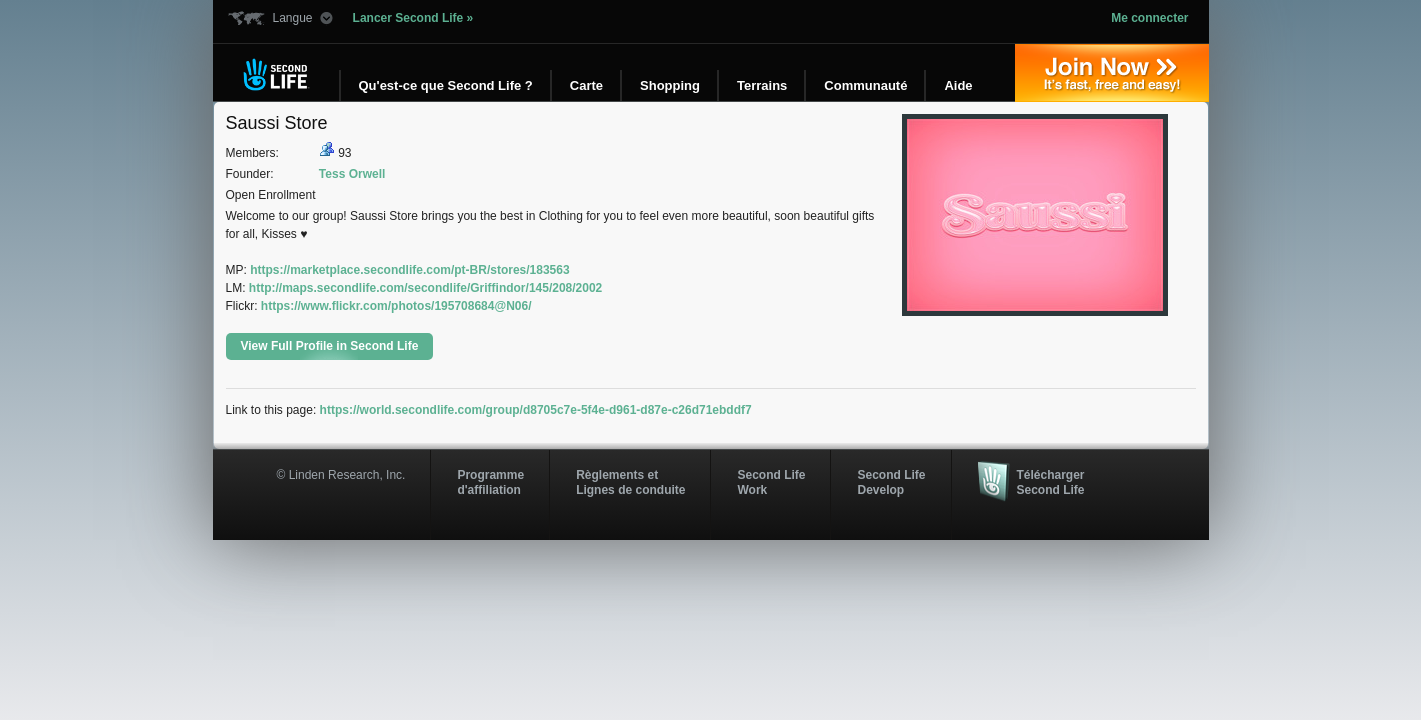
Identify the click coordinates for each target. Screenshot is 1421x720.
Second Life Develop (891, 482)
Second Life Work (771, 482)
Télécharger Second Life (1051, 482)
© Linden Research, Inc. (341, 475)
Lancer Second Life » (413, 18)
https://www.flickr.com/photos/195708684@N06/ (396, 306)
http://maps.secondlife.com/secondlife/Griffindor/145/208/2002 (425, 288)
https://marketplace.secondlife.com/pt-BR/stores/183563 (409, 270)
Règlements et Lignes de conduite (630, 482)
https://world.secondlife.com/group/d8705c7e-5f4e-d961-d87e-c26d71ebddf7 (536, 410)
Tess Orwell (352, 174)
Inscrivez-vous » (1112, 73)
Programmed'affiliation (490, 482)
